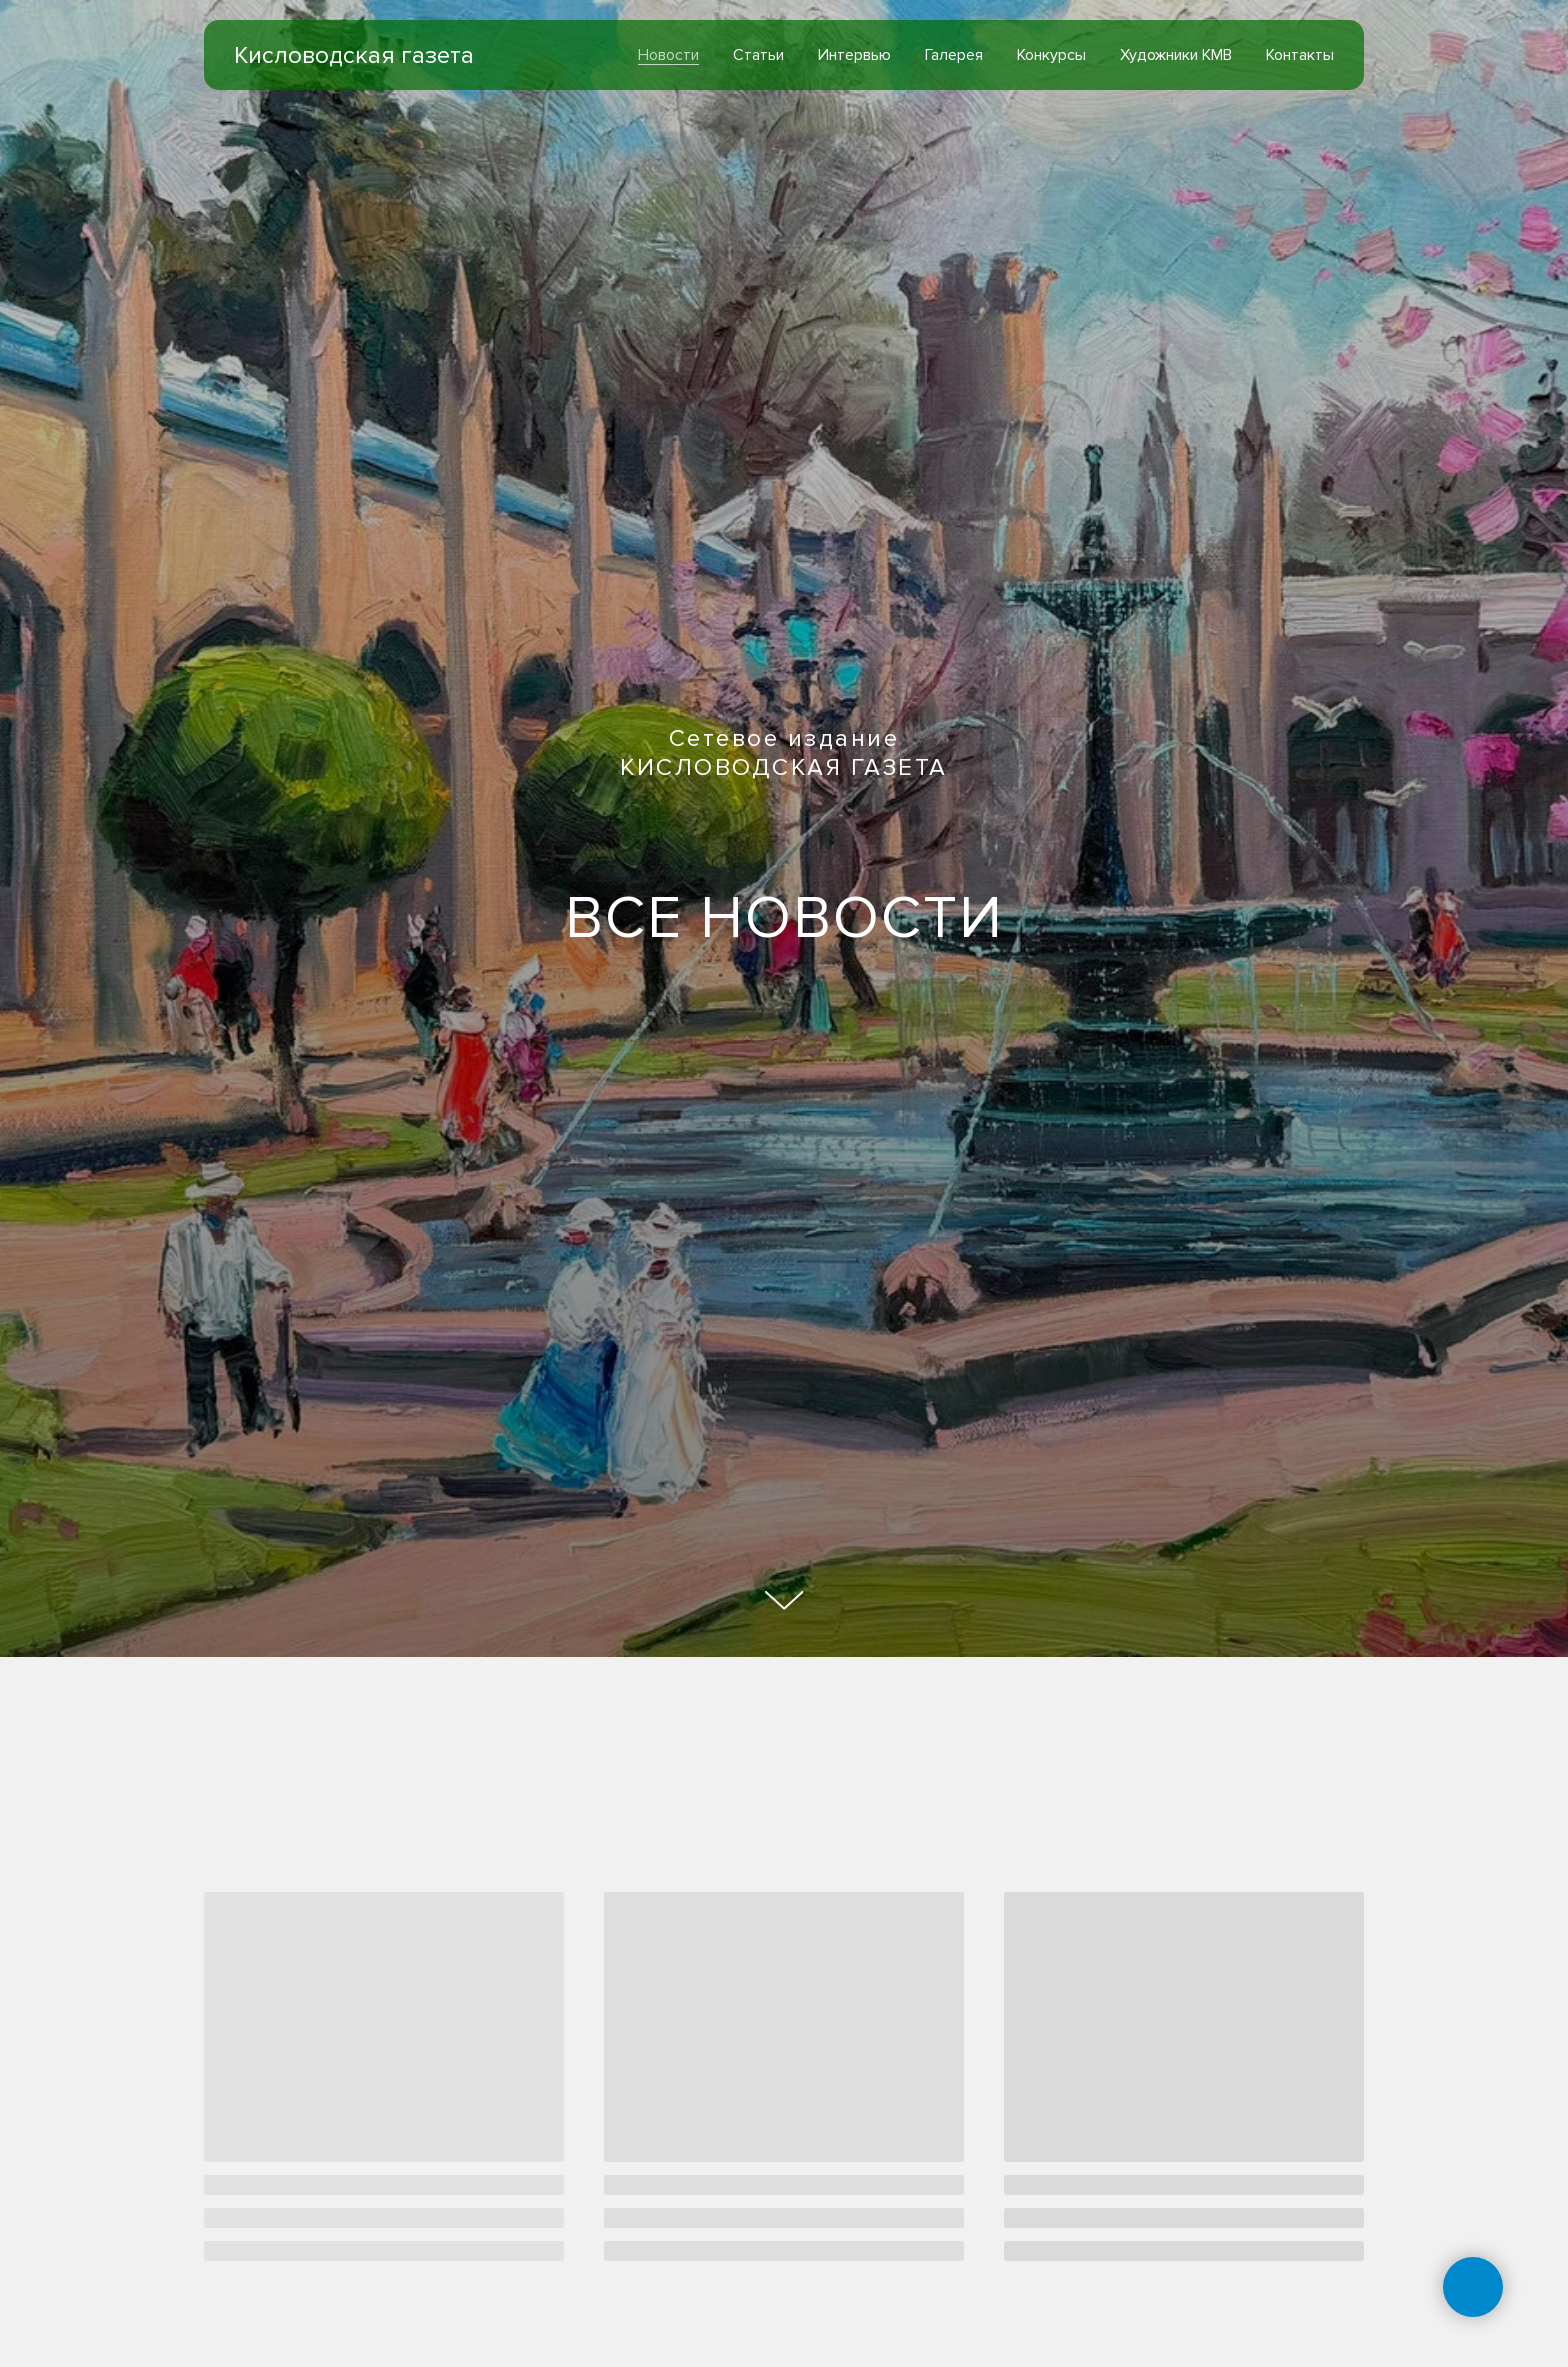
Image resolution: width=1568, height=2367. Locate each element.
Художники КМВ (1176, 55)
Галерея (954, 55)
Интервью (854, 55)
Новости (668, 55)
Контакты (1300, 55)
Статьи (758, 55)
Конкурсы (1051, 55)
